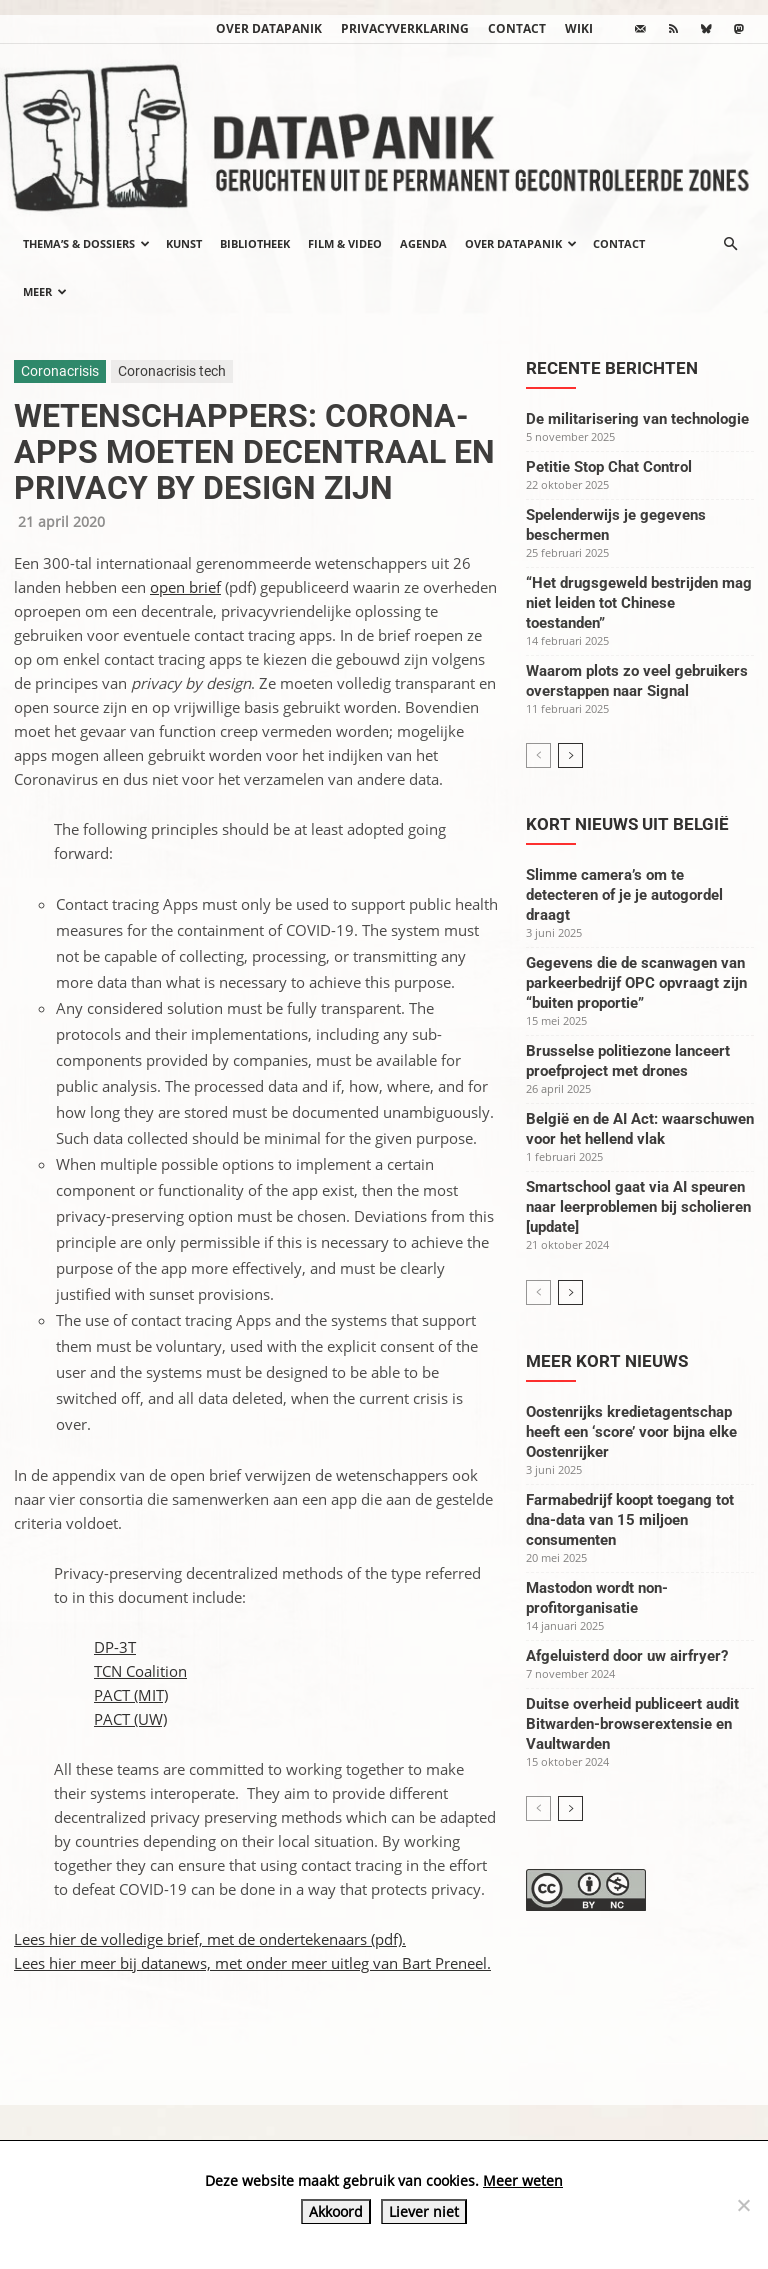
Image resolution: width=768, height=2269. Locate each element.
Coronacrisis (60, 371)
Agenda (423, 243)
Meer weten (523, 2180)
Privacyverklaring (405, 28)
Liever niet (424, 2211)
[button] (730, 244)
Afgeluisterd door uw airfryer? (627, 1656)
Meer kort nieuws (607, 1361)
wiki (579, 28)
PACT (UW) (130, 1719)
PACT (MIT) (131, 1695)
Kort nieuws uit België (627, 824)
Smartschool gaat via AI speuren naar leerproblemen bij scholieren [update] (638, 1207)
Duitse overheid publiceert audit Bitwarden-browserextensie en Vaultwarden (632, 1724)
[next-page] (570, 755)
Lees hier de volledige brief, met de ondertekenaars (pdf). (210, 1939)
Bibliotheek (255, 243)
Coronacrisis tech (172, 371)
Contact (517, 28)
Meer (45, 291)
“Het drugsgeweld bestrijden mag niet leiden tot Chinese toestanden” (639, 603)
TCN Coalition (140, 1671)
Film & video (345, 243)
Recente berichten (612, 368)
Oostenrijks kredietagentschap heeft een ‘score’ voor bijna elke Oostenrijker (631, 1432)
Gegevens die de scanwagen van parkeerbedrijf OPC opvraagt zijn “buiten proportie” (636, 983)
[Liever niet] (743, 2205)
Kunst (184, 243)
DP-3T (115, 1647)
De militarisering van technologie (637, 419)
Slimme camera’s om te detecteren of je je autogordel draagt (624, 895)
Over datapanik (269, 28)
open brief (185, 587)
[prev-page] (538, 755)
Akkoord (336, 2211)
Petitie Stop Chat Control (609, 467)
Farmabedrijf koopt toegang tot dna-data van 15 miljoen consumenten (630, 1520)
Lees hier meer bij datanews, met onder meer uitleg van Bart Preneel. (252, 1963)
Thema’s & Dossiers (86, 243)
